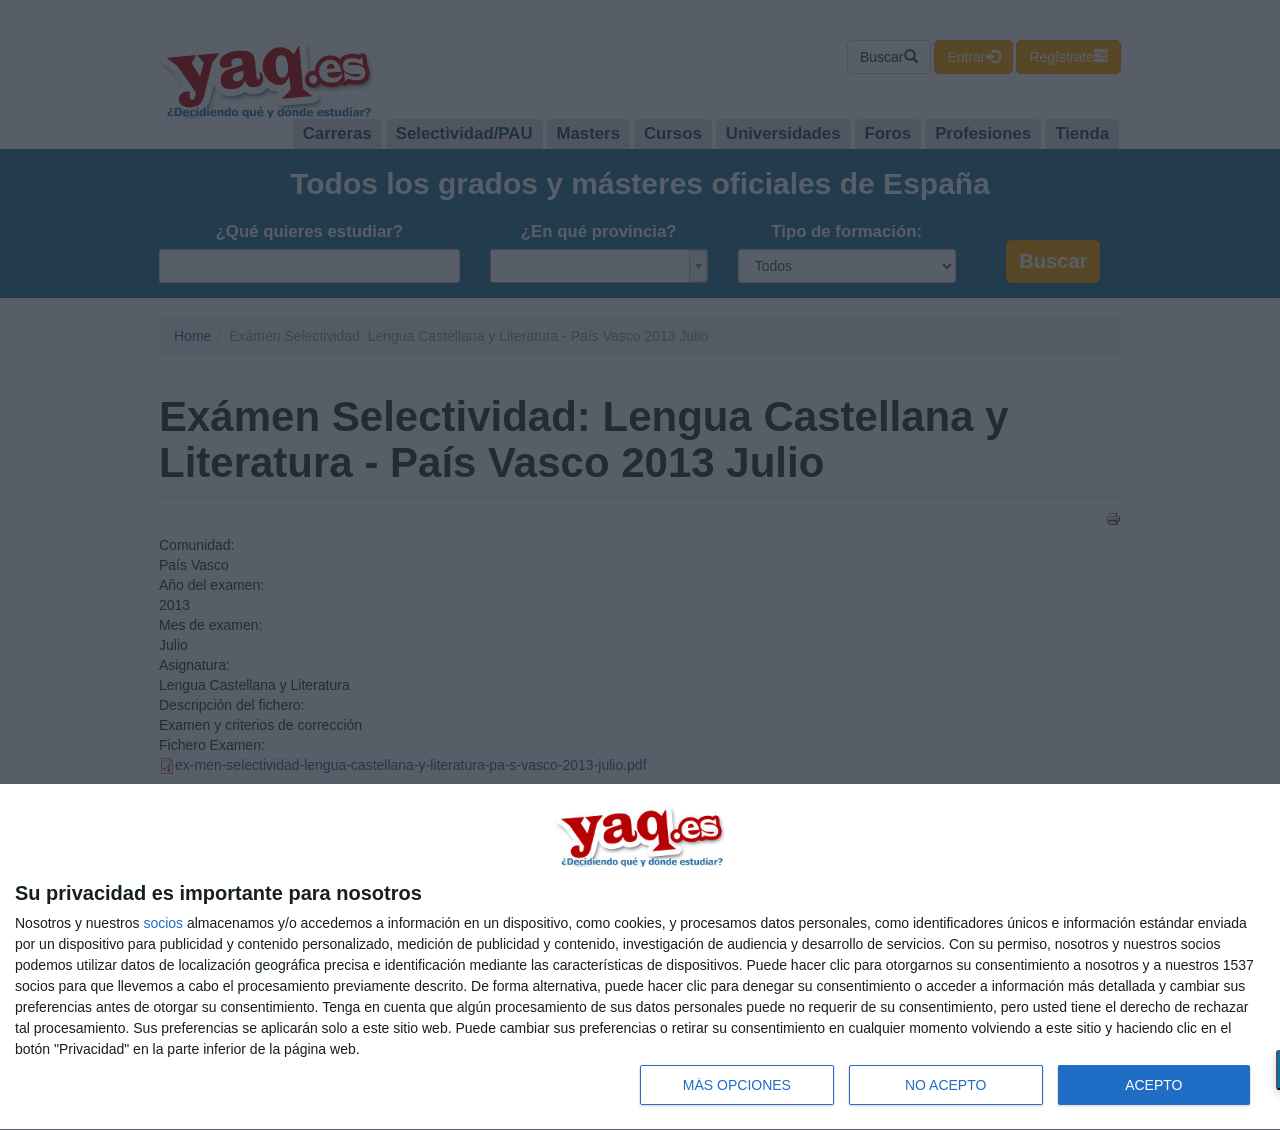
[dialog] (640, 957)
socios (163, 923)
